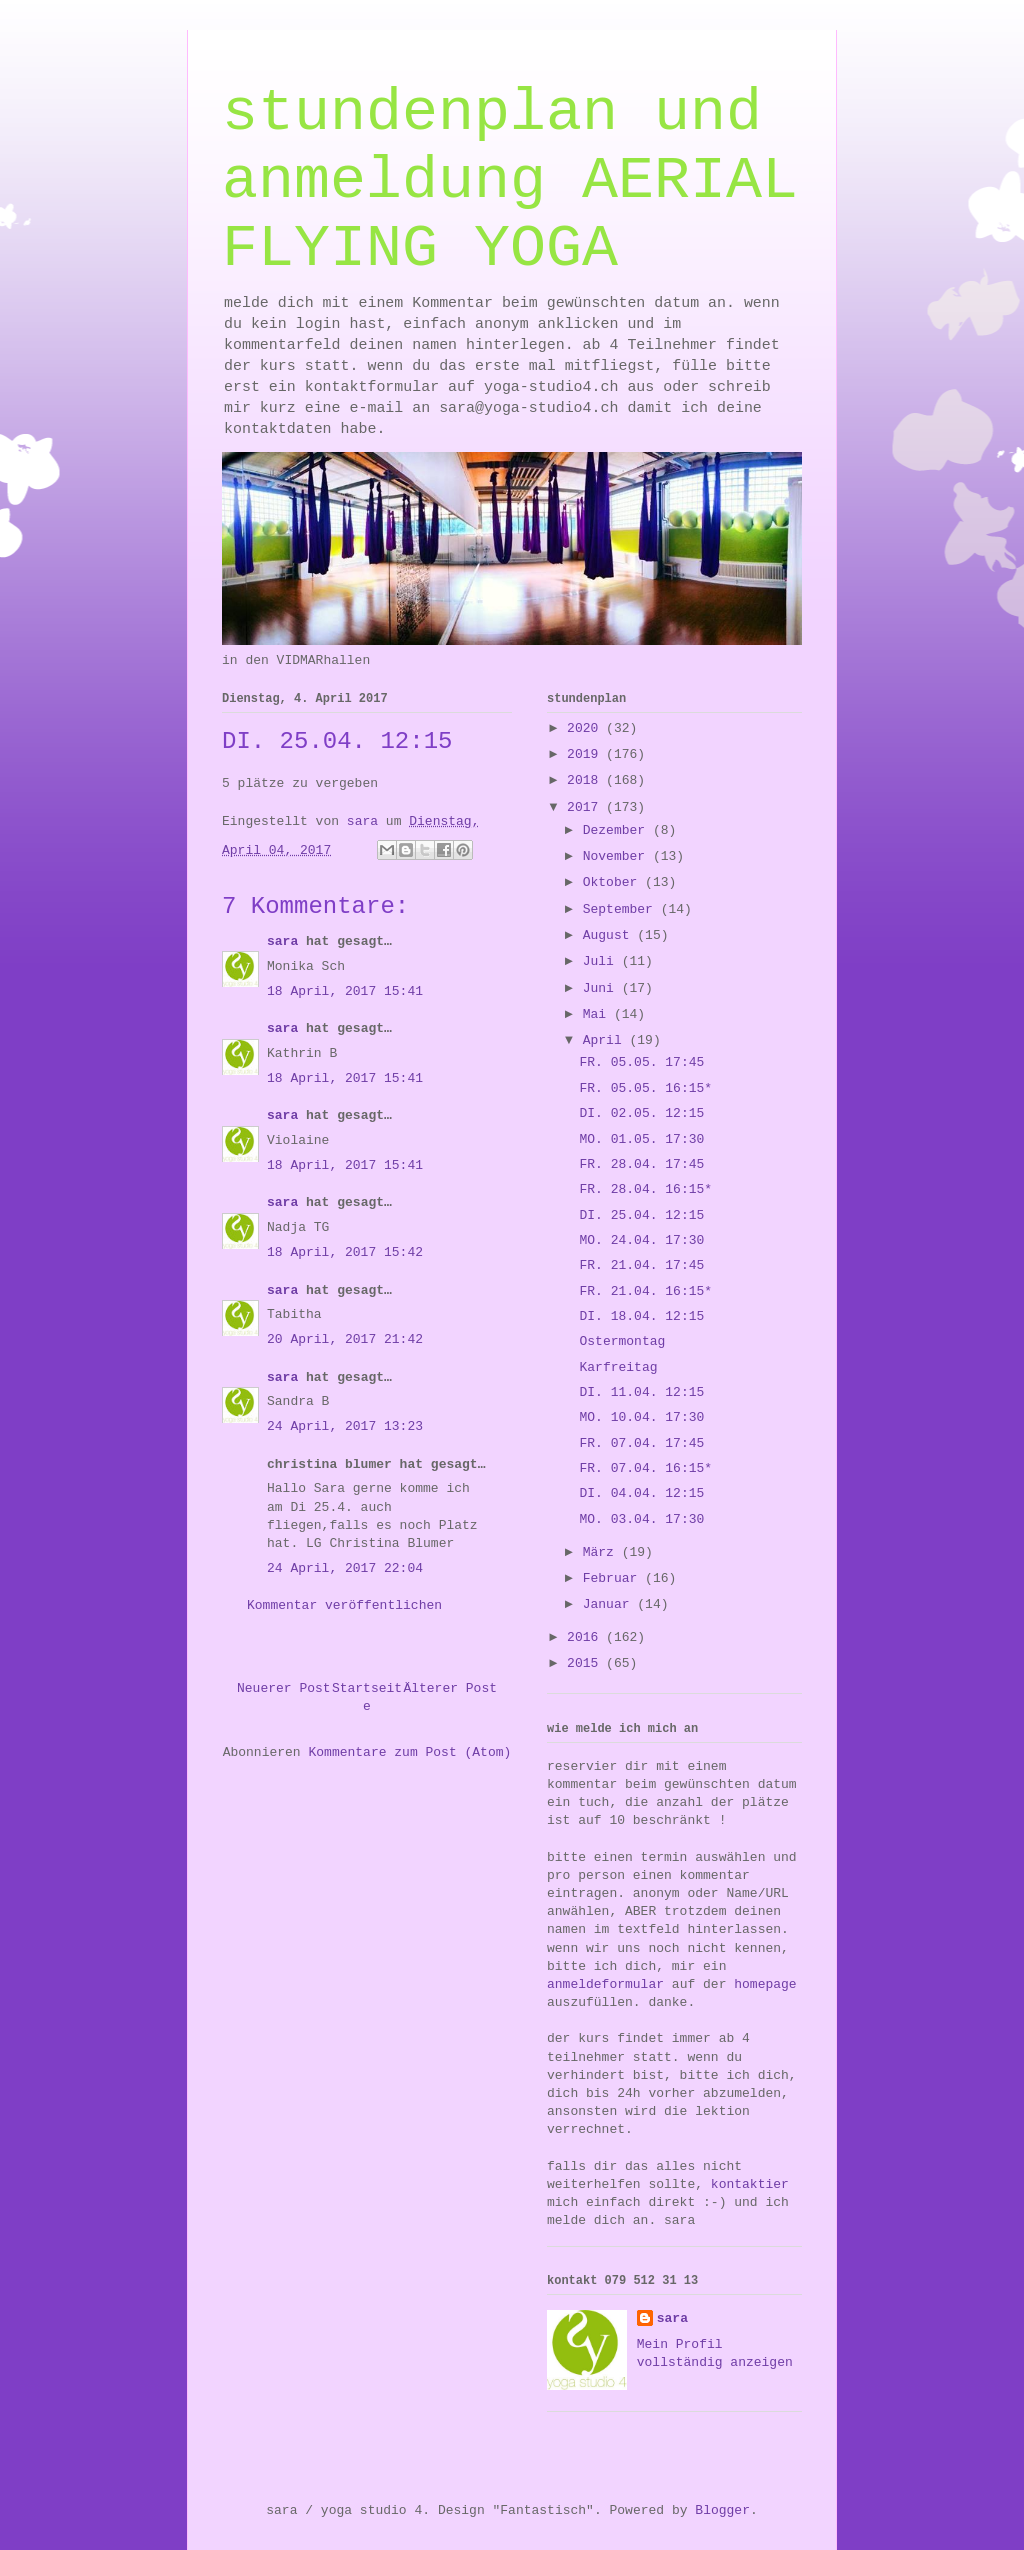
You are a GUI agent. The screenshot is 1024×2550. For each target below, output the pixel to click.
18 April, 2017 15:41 (345, 991)
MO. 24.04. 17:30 (641, 1240)
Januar (610, 1604)
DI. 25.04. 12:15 (641, 1215)
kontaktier (750, 2184)
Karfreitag (618, 1367)
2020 (586, 728)
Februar (614, 1578)
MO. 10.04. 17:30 (641, 1417)
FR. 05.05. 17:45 (641, 1062)
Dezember (618, 830)
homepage (765, 1984)
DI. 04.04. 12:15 (641, 1493)
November (618, 856)
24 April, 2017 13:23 (345, 1426)
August (610, 935)
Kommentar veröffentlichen (344, 1605)
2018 (586, 780)
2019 (586, 754)
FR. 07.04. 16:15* (645, 1468)
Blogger (722, 2510)
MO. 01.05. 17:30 (641, 1139)
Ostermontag (622, 1341)
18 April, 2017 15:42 (345, 1252)
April (606, 1040)
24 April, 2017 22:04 (345, 1568)
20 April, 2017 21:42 (345, 1339)
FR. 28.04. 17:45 (641, 1164)
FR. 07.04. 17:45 (641, 1443)
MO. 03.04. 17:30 (641, 1519)
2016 (586, 1637)
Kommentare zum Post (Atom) (409, 1752)
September (622, 909)
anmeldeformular (605, 1984)
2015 (586, 1663)
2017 (586, 807)
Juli (602, 961)
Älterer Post (450, 1688)
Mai (598, 1014)
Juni (602, 988)
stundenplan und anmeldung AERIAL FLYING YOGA (510, 181)
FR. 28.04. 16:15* (645, 1189)
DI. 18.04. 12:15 (641, 1316)
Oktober (614, 882)
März (602, 1552)
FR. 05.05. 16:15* (645, 1088)
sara (282, 941)
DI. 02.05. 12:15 (641, 1113)
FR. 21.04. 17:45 (641, 1265)
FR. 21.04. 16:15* (645, 1291)
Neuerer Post (284, 1688)
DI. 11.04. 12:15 (641, 1392)
